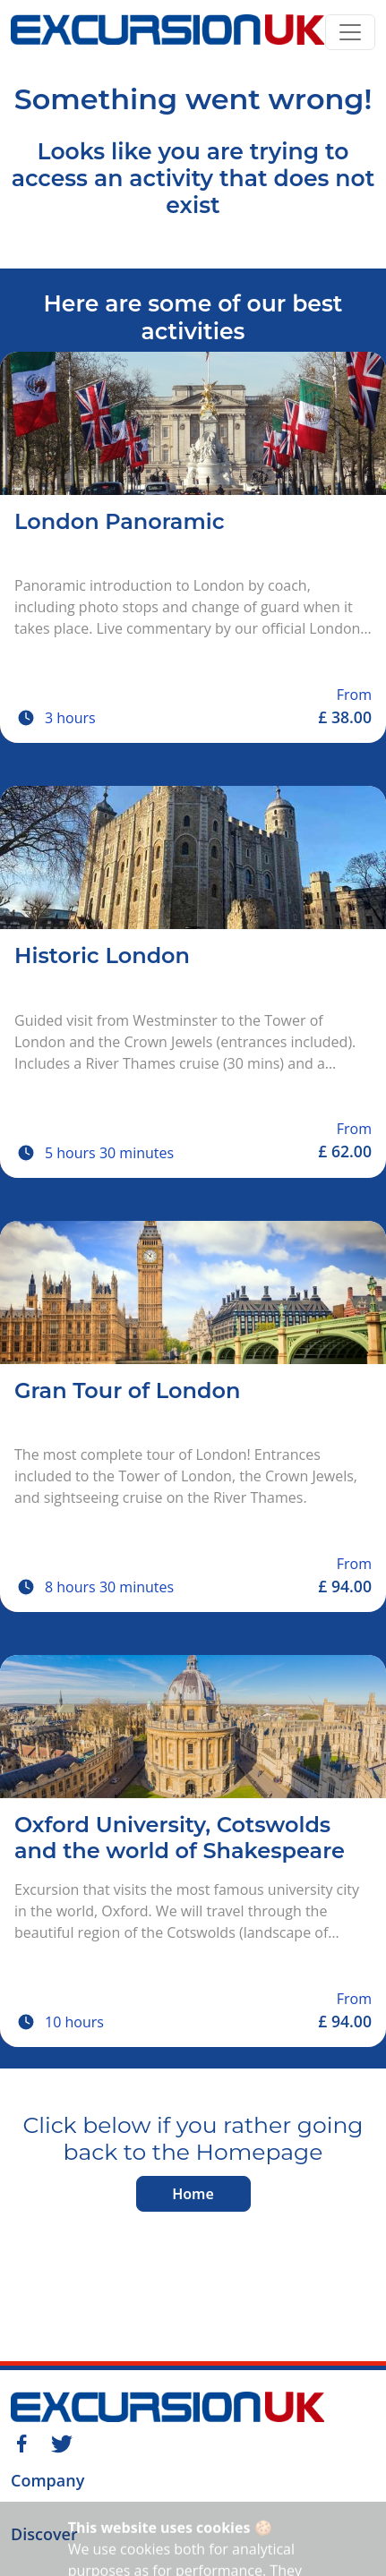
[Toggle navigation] (350, 32)
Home (193, 2194)
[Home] (167, 32)
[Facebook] (21, 2442)
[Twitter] (62, 2442)
